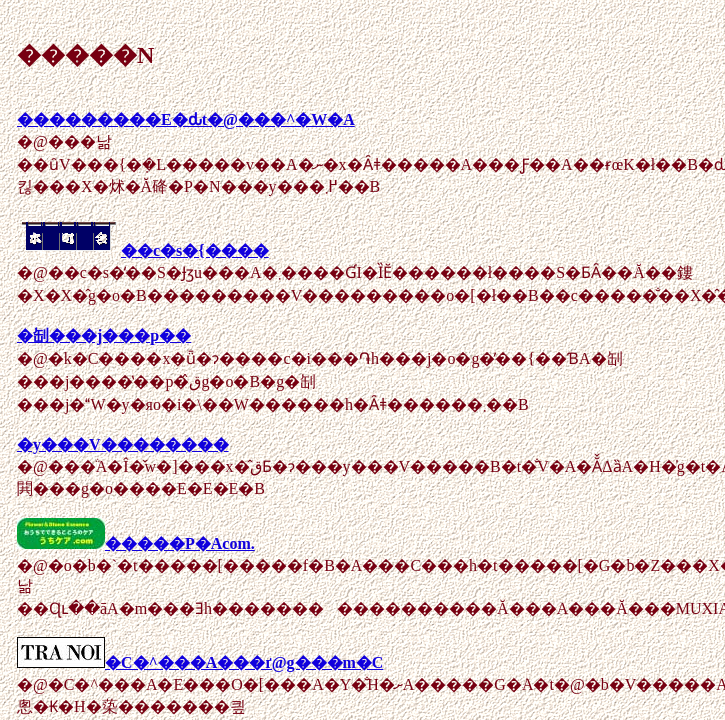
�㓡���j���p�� (104, 335)
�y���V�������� (123, 444)
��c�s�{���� (143, 250)
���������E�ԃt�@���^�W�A (186, 119)
